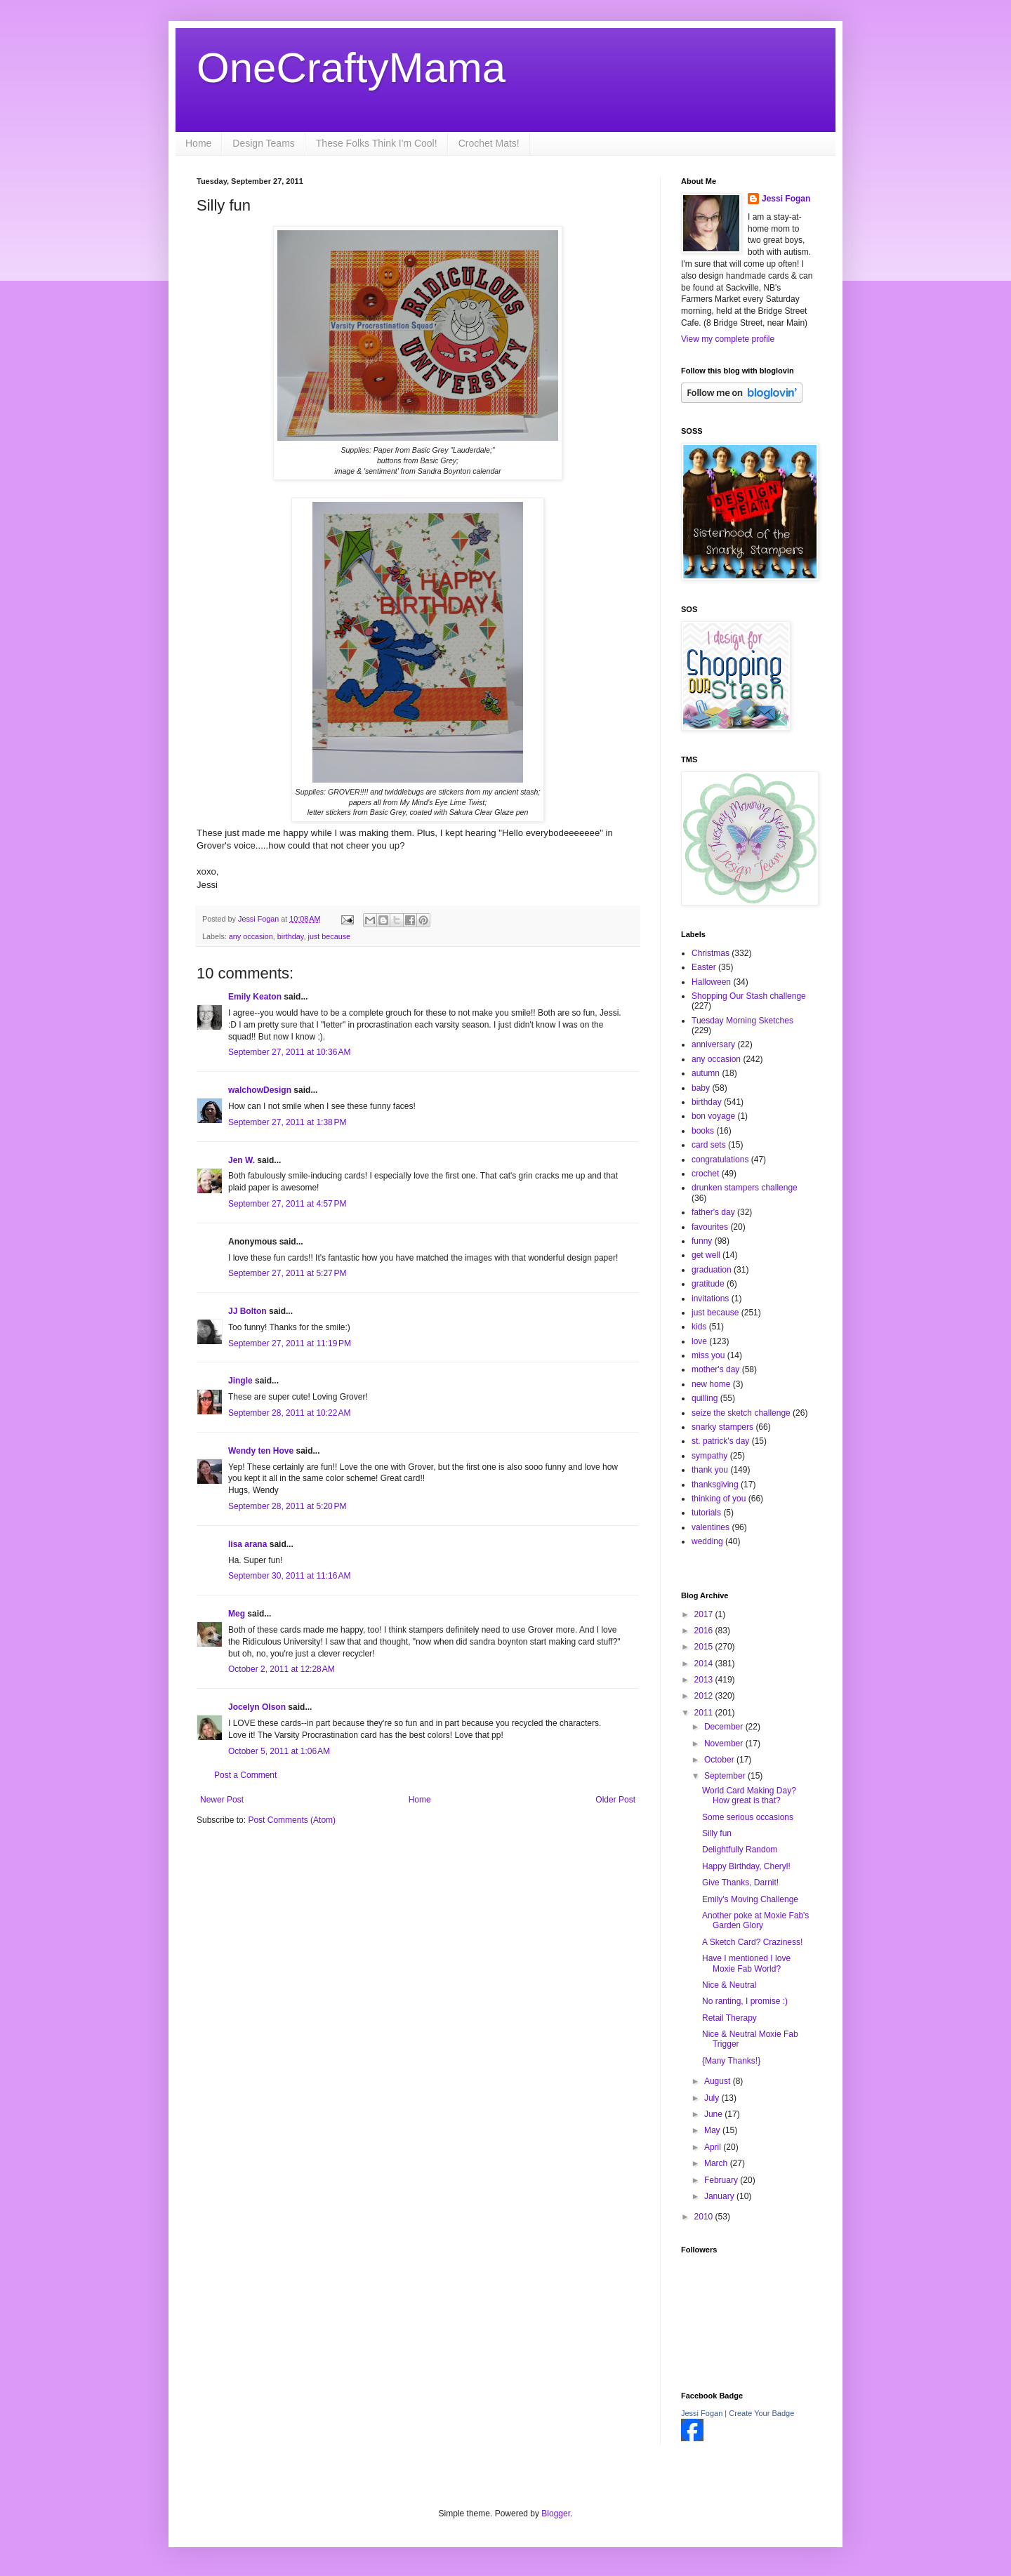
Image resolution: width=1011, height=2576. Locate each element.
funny (702, 1241)
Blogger (555, 2513)
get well (706, 1255)
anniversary (713, 1044)
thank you (710, 1470)
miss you (708, 1355)
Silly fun (717, 1833)
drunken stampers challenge (745, 1188)
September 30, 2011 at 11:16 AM (289, 1576)
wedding (707, 1541)
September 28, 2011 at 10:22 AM (289, 1413)
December (725, 1727)
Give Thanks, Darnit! (740, 1882)
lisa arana (247, 1544)
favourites (710, 1227)
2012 (704, 1696)
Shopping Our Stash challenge (749, 996)
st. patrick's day (720, 1441)
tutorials (706, 1513)
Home (198, 143)
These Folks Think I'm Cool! (376, 143)
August (718, 2081)
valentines (710, 1527)
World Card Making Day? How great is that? (749, 1795)
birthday (290, 936)
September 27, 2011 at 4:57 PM (287, 1204)
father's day (713, 1212)
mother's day (715, 1369)
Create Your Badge (761, 2413)
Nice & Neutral (729, 1985)
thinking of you (719, 1498)
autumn (706, 1073)
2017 (704, 1614)
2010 (704, 2217)
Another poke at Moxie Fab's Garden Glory (755, 1920)
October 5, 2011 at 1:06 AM (279, 1751)
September (726, 1776)
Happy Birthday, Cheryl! (746, 1866)
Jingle (240, 1381)
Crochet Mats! (489, 143)
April (713, 2147)
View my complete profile (727, 339)
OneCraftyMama (351, 67)
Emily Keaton (255, 997)
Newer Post (222, 1800)
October (720, 1760)
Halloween (711, 982)
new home (711, 1384)
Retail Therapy (729, 2018)
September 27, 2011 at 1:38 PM (287, 1122)
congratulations (720, 1159)
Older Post (615, 1800)
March (717, 2163)
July (713, 2098)
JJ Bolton (247, 1311)
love (699, 1341)
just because (329, 936)
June (714, 2114)
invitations (710, 1298)
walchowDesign (259, 1090)
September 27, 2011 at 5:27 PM (287, 1273)
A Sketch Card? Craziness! (752, 1942)
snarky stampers (722, 1427)
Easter (704, 967)
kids (699, 1327)
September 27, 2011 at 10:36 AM (289, 1052)
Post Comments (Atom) (292, 1820)
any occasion (251, 936)
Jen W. (241, 1160)
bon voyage (713, 1116)
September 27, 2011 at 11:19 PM (289, 1343)
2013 (704, 1680)
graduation (712, 1270)
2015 (704, 1647)
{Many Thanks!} (731, 2061)
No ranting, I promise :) (745, 2001)
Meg (236, 1614)
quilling (705, 1398)
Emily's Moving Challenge (750, 1899)
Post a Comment (245, 1775)
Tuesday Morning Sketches (742, 1020)
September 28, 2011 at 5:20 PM (287, 1506)
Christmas (710, 953)
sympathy (709, 1456)
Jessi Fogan (786, 199)
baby (701, 1088)
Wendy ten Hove (260, 1451)
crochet (705, 1174)
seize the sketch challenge (741, 1413)
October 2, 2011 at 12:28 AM (281, 1669)
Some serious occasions (747, 1817)
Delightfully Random (739, 1849)
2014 (704, 1663)
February (722, 2180)
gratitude (708, 1284)
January (720, 2196)
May (713, 2130)
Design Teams (263, 143)
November (725, 1743)
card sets (709, 1145)
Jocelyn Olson (257, 1707)
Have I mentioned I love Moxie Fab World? (746, 1963)
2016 (704, 1630)
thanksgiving (715, 1484)
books (703, 1131)
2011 (704, 1713)
